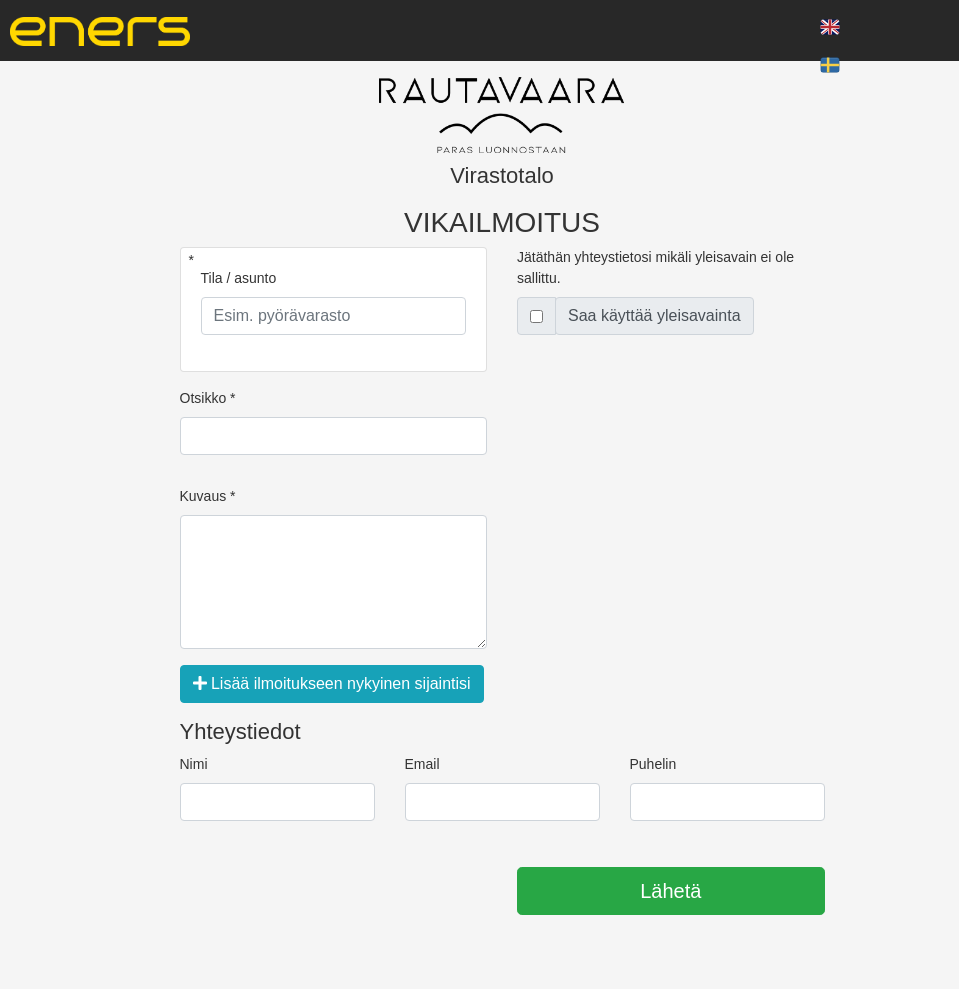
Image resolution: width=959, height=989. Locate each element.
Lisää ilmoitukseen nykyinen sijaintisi (332, 683)
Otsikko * (208, 398)
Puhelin (653, 764)
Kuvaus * (208, 496)
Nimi (194, 764)
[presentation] (332, 892)
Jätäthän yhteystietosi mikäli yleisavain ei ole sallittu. (655, 267)
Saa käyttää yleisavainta (654, 315)
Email (422, 764)
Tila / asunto (239, 278)
